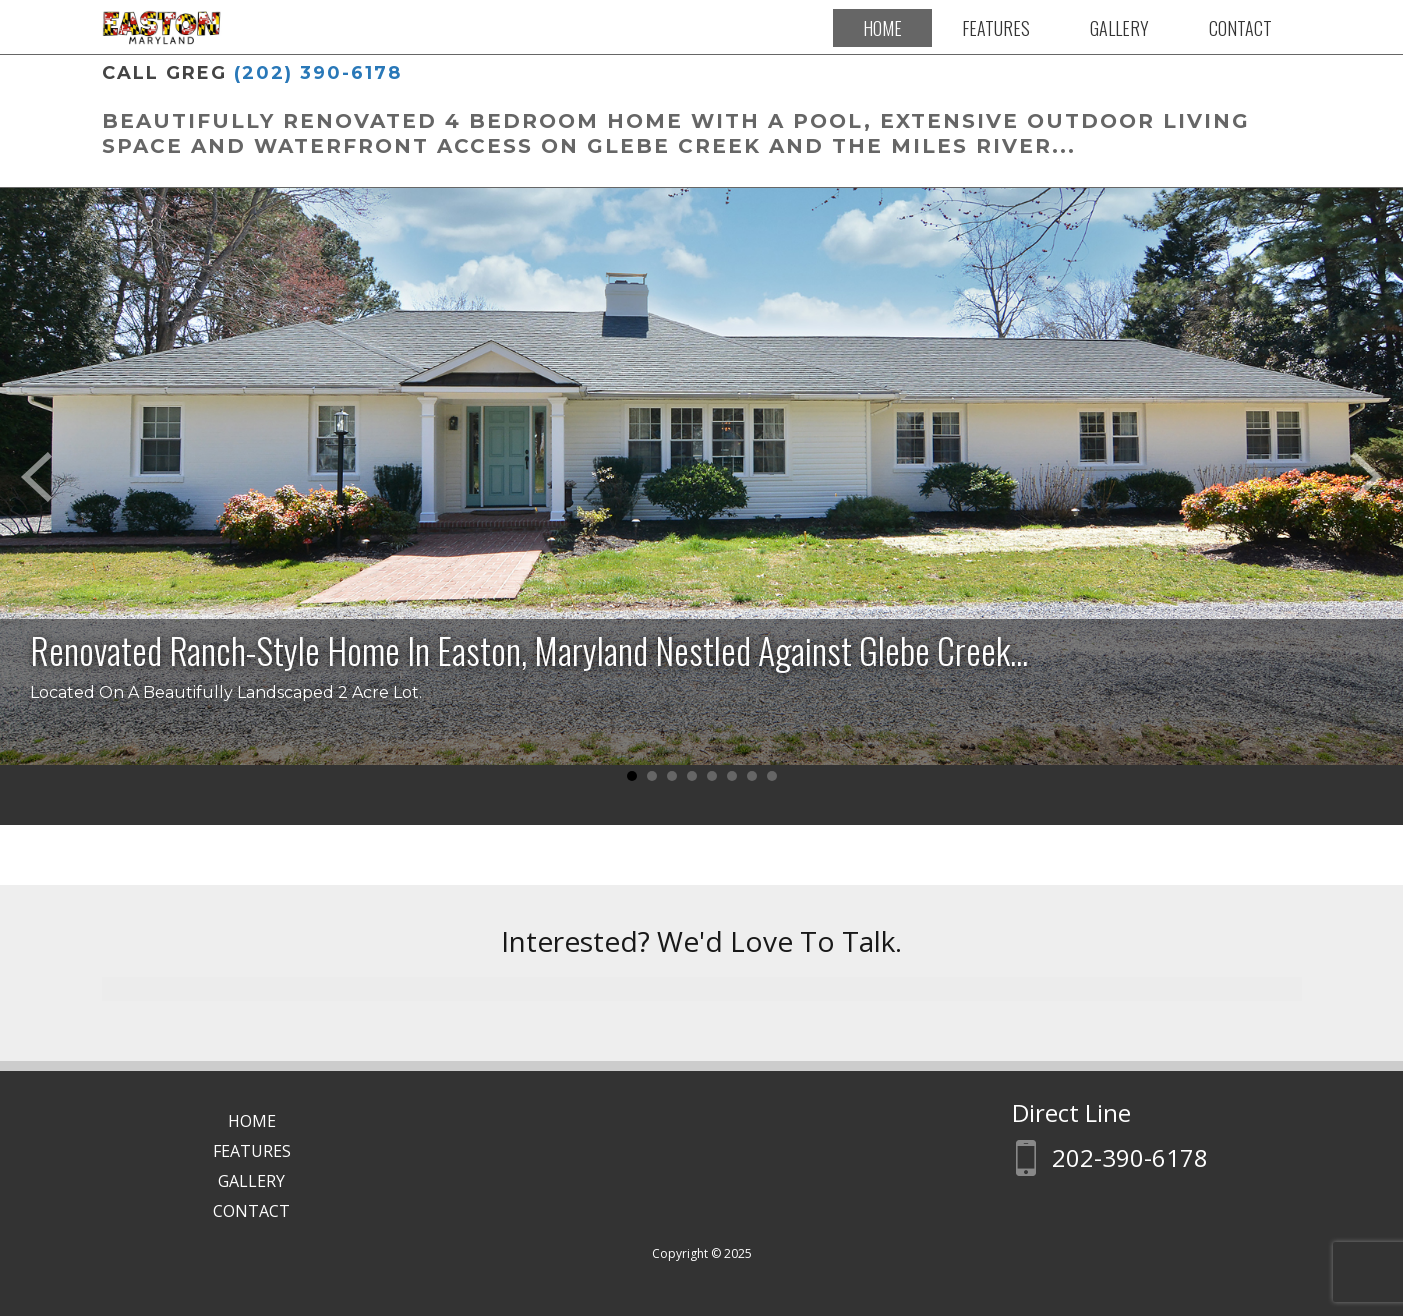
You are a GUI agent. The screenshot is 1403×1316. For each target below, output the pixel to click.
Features (996, 28)
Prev (36, 477)
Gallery (1119, 28)
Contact (1240, 28)
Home (882, 28)
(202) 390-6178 (318, 73)
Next (1367, 477)
